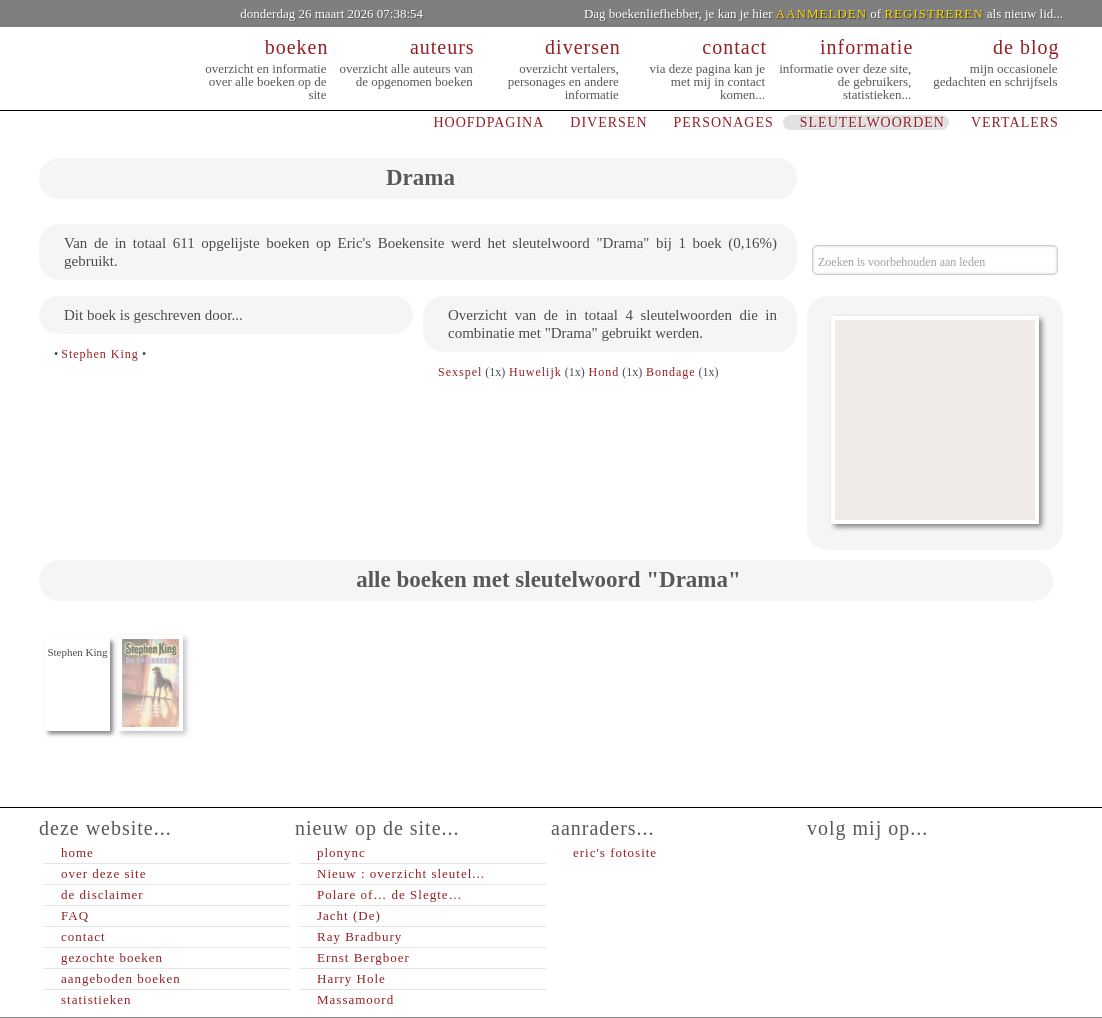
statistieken (96, 999)
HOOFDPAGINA (488, 122)
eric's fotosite (615, 852)
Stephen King (100, 354)
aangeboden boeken (121, 978)
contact (83, 936)
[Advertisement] (935, 420)
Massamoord (355, 999)
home (77, 852)
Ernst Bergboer (363, 957)
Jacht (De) (349, 915)
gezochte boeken (112, 957)
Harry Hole (351, 978)
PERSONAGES (724, 122)
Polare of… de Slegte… (390, 894)
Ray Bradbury (359, 936)
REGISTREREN (933, 13)
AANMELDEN (821, 13)
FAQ (75, 915)
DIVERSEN (608, 122)
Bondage (671, 372)
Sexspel (460, 372)
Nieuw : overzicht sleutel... (401, 873)
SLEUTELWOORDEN (872, 122)
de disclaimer (102, 894)
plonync (341, 852)
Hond (604, 372)
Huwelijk (535, 372)
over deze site (103, 873)
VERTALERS (1015, 122)
